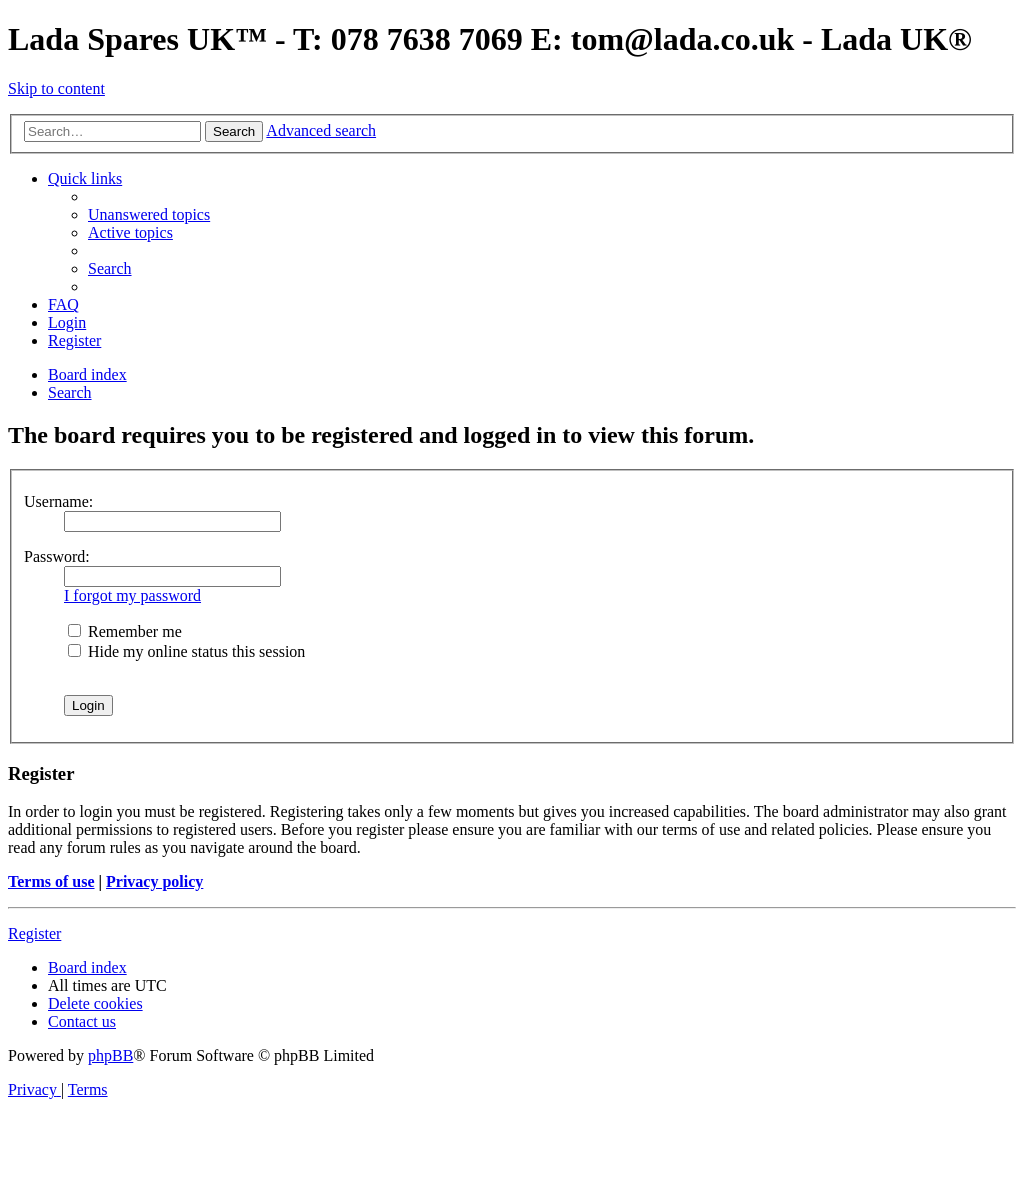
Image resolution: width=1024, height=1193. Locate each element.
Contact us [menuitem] (82, 1021)
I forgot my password (132, 595)
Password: (57, 556)
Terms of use (51, 881)
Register (34, 933)
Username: (58, 501)
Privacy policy (154, 881)
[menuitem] (149, 214)
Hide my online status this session (186, 651)
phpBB (110, 1055)
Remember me (125, 631)
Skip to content (56, 88)
